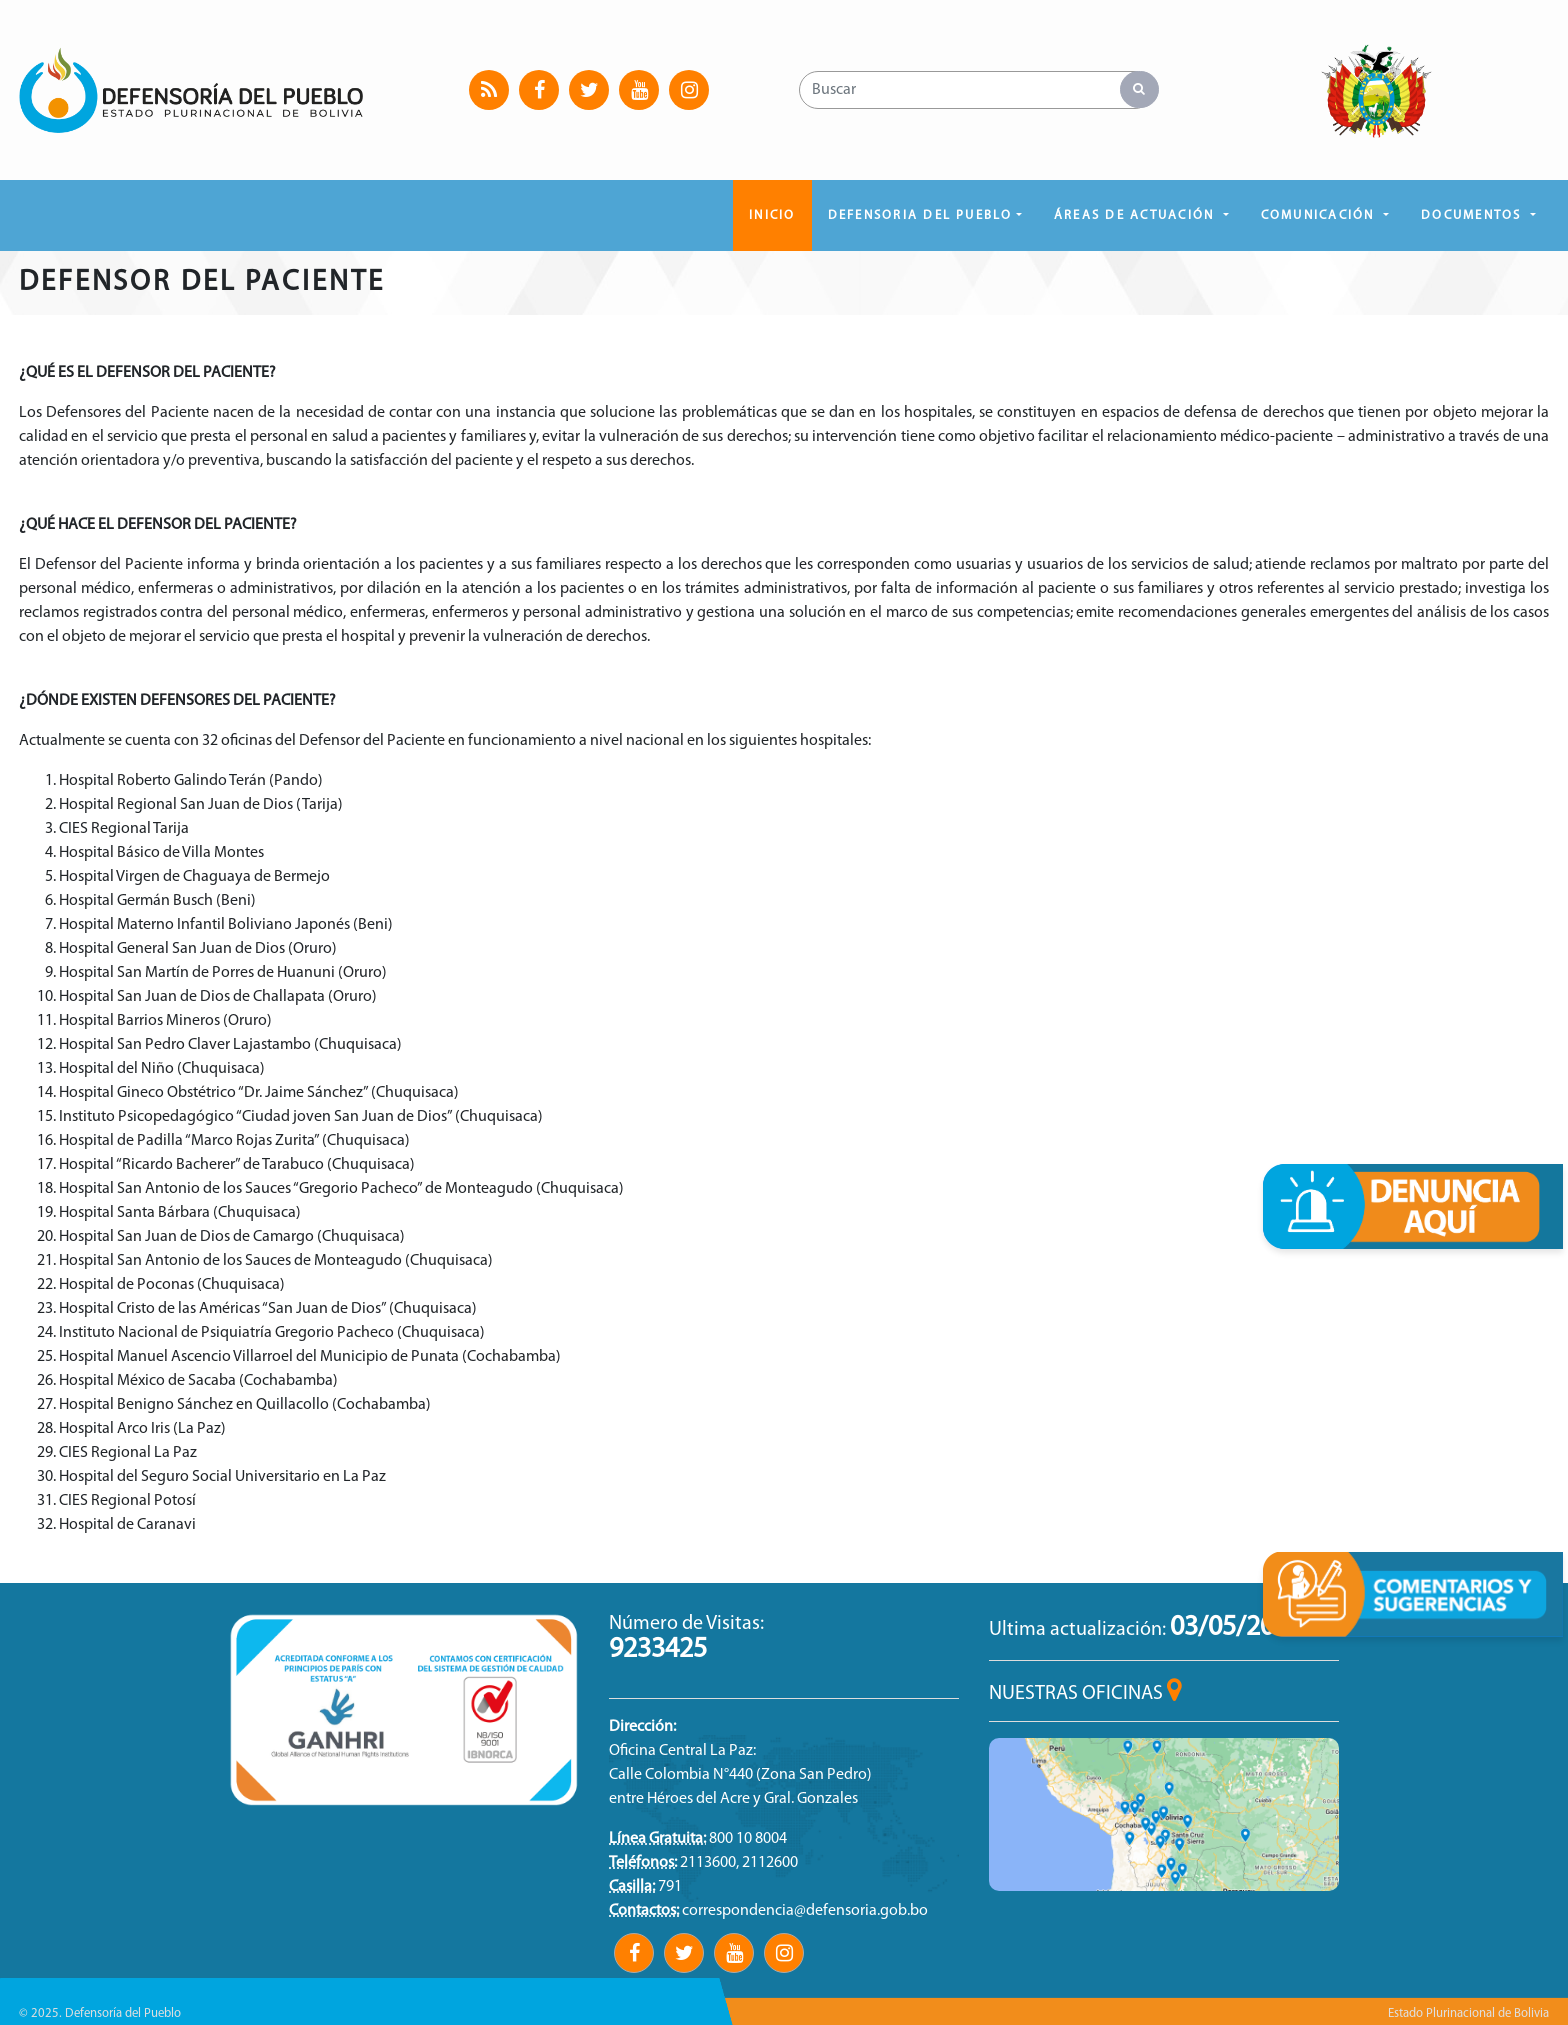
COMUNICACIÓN (1320, 215)
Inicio (772, 215)
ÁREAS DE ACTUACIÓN (1137, 215)
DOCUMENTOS (1474, 215)
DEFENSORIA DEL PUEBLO (920, 215)
